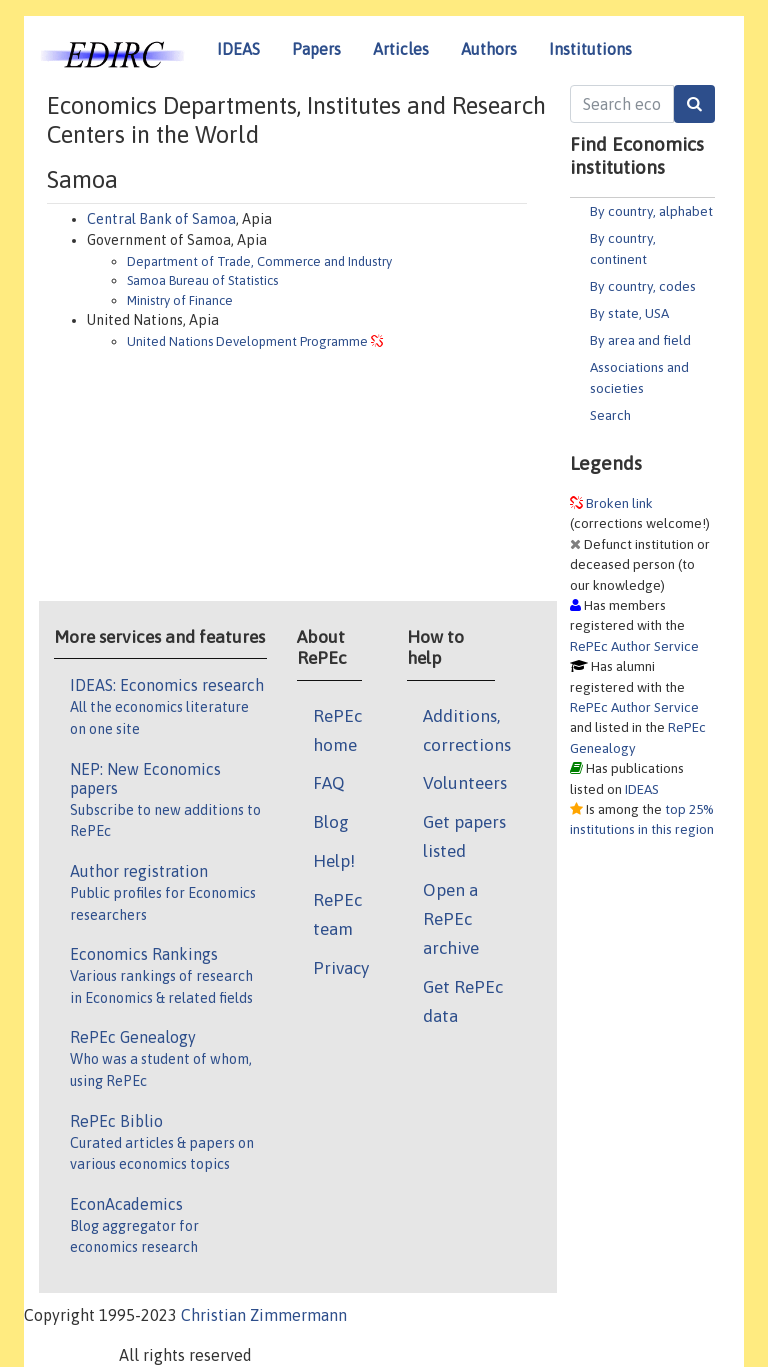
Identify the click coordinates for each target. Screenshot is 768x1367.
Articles (401, 49)
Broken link (619, 503)
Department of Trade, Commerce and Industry (259, 261)
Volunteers (465, 783)
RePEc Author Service (634, 646)
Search (610, 415)
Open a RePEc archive (451, 919)
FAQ (329, 783)
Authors (489, 49)
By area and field (640, 340)
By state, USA (629, 313)
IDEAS (238, 49)
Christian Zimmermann (264, 1315)
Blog (331, 822)
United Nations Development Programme (247, 341)
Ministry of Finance (180, 300)
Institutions (590, 49)
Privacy (341, 968)
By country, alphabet (651, 211)
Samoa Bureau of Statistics (202, 280)
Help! (334, 861)
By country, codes (643, 286)
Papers (316, 49)
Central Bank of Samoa (161, 219)
